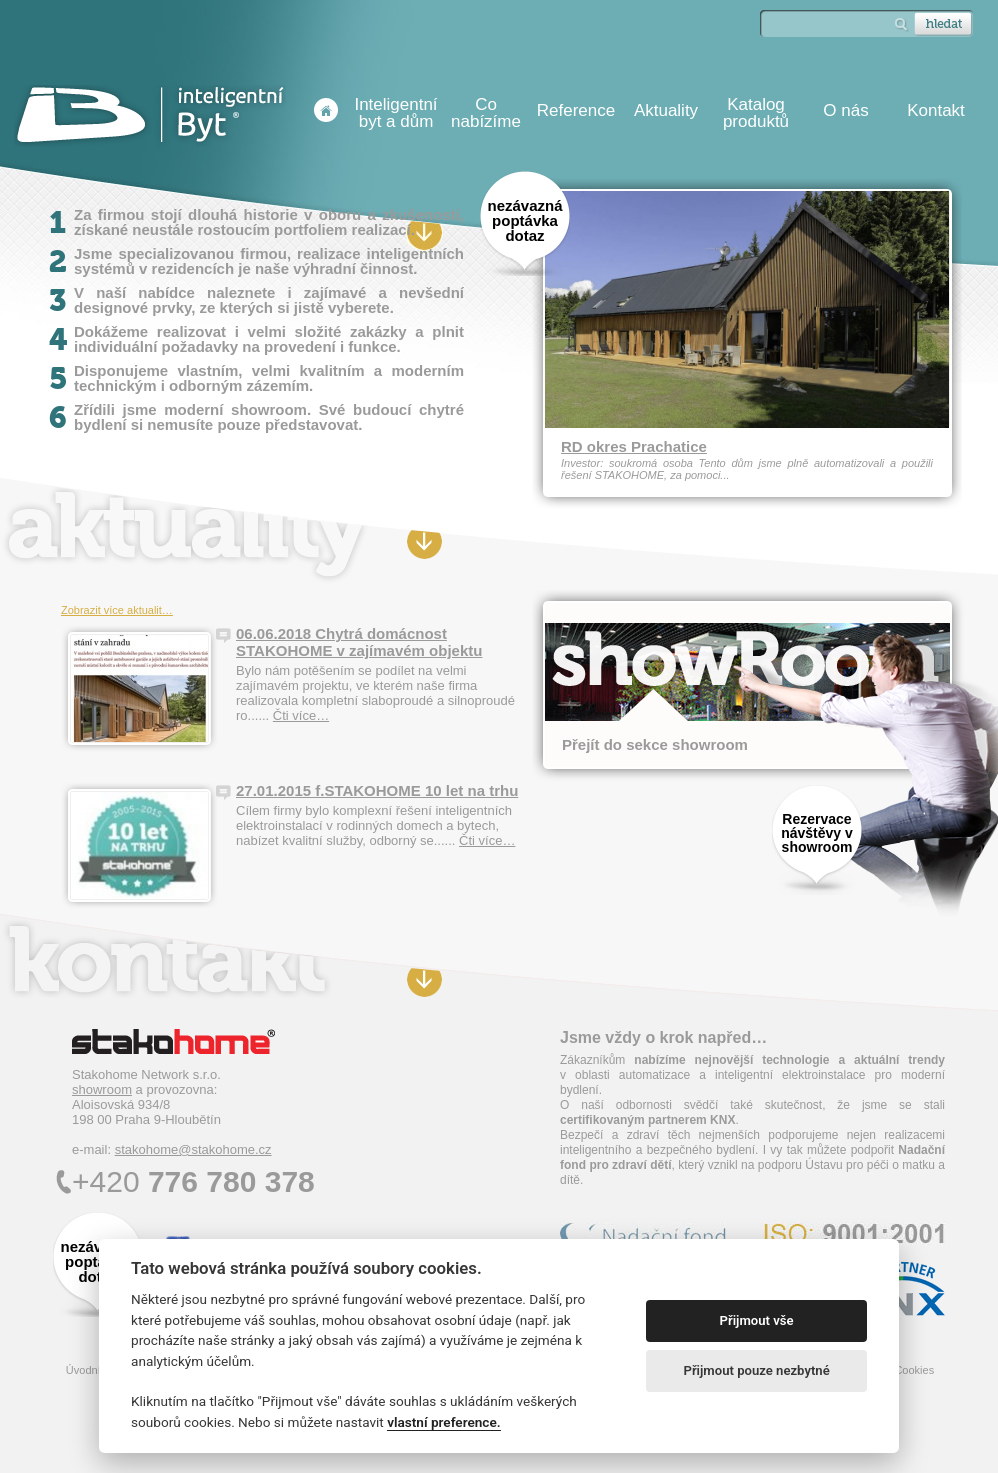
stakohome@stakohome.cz (193, 1149)
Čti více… (301, 715)
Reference (576, 110)
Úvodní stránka (326, 110)
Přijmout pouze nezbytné (756, 1370)
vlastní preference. (443, 1422)
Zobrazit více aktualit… (117, 610)
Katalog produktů (756, 113)
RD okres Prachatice (634, 446)
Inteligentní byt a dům (395, 113)
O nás (845, 110)
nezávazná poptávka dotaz (524, 220)
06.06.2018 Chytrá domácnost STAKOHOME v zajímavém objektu (359, 642)
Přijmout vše (757, 1320)
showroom (102, 1089)
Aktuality (666, 110)
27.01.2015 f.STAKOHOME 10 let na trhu (377, 790)
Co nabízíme (486, 113)
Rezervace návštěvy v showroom (817, 833)
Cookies (914, 1370)
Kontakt (936, 110)
